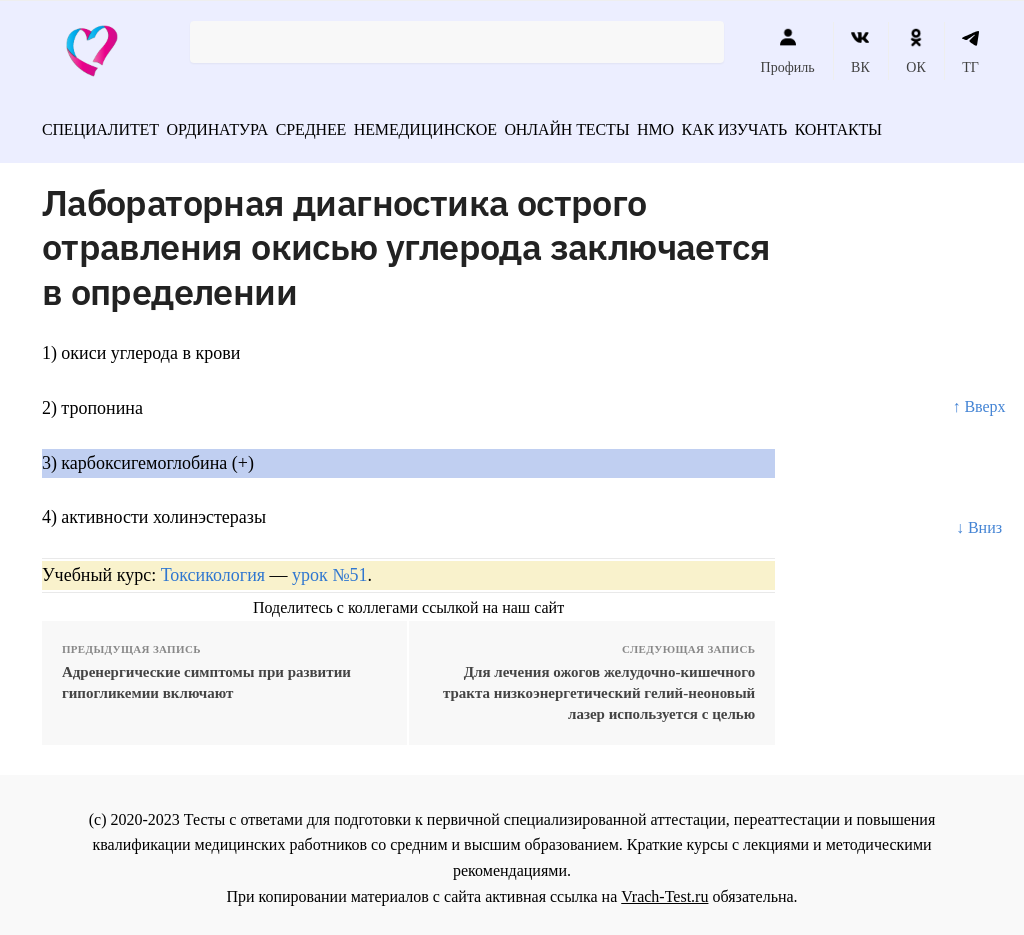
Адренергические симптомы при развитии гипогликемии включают (206, 675)
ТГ (970, 51)
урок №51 (329, 568)
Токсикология (213, 568)
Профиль (788, 51)
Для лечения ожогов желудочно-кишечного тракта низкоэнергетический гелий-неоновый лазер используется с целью (599, 686)
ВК (860, 51)
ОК (915, 51)
